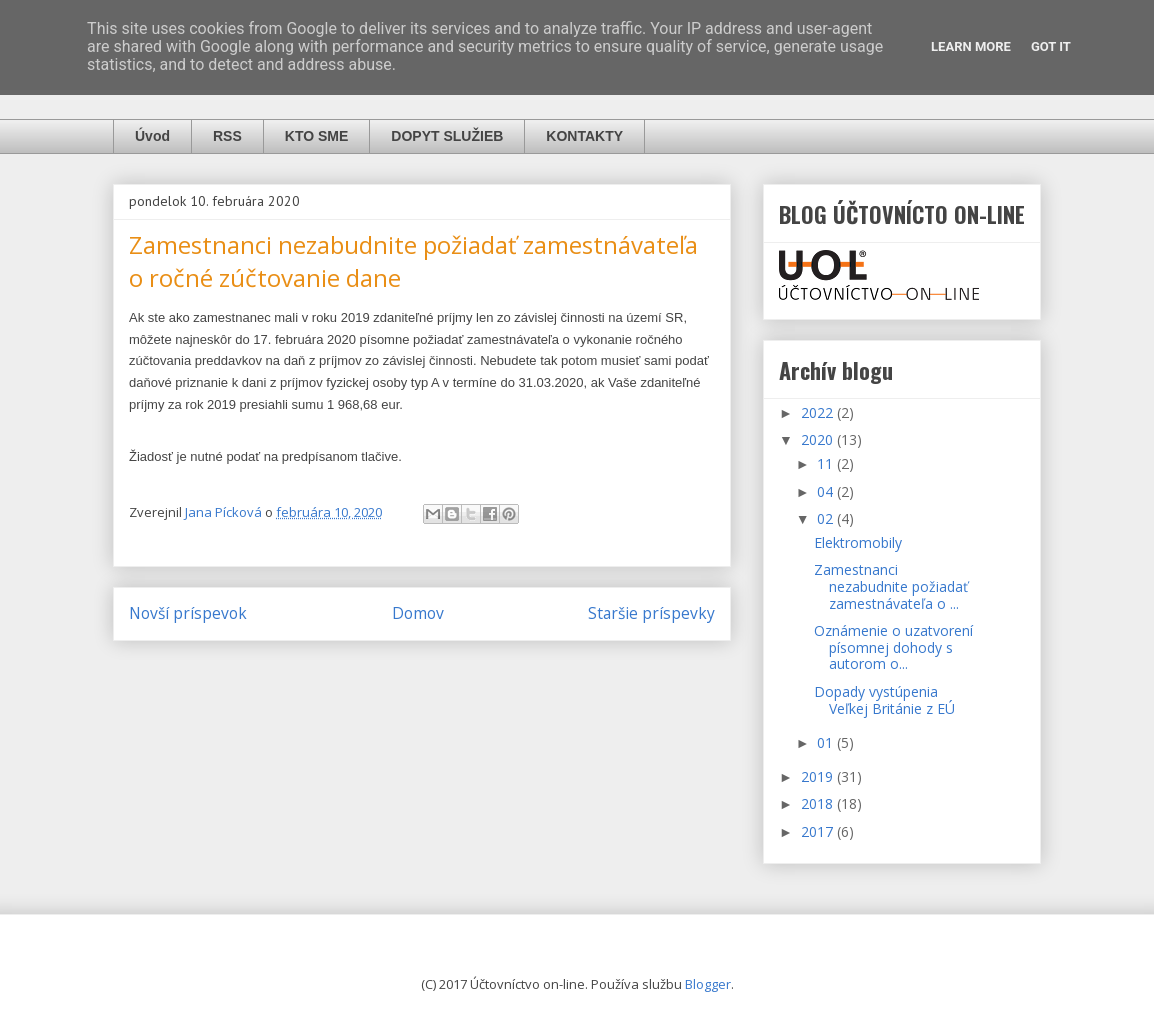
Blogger (708, 984)
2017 (819, 831)
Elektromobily (858, 542)
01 (827, 742)
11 (827, 463)
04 (827, 491)
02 (827, 518)
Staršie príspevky (651, 613)
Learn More (971, 46)
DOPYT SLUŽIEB (447, 136)
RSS (227, 136)
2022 (819, 412)
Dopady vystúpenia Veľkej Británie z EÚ (884, 700)
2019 (819, 776)
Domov (418, 613)
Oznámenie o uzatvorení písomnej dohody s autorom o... (893, 647)
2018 (819, 803)
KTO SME (317, 136)
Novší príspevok (188, 613)
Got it (1051, 46)
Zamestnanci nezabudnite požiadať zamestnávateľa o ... (891, 586)
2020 (819, 439)
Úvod (152, 136)
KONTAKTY (584, 136)
